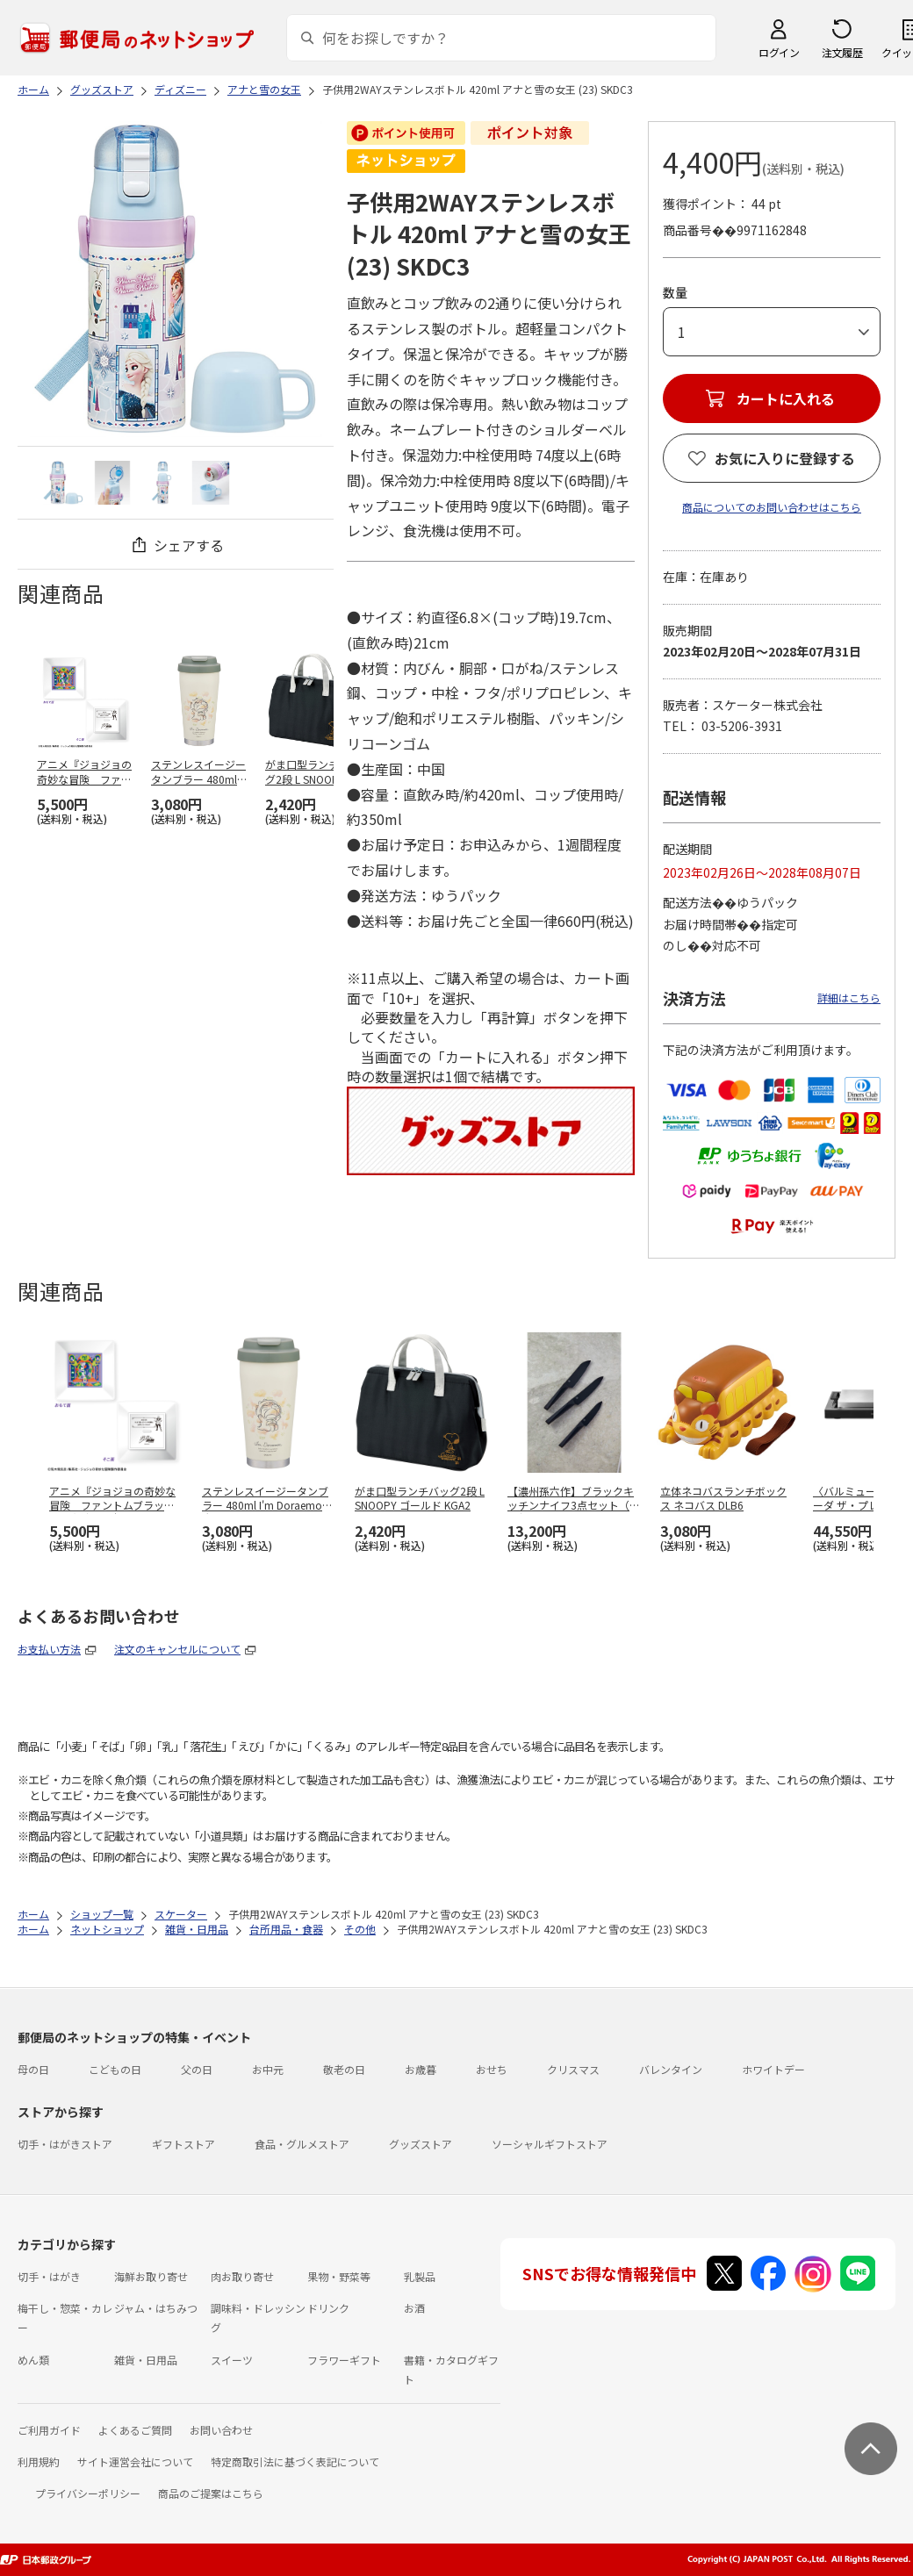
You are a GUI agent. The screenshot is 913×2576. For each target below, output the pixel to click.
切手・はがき (49, 2276)
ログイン (778, 52)
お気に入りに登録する (785, 458)
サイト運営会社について (135, 2461)
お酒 (414, 2307)
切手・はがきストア (65, 2143)
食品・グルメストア (302, 2143)
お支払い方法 (49, 1648)
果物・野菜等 (338, 2276)
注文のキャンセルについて (177, 1648)
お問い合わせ (221, 2429)
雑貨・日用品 (145, 2359)
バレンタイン (670, 2069)
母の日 (33, 2069)
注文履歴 (842, 52)
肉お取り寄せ (242, 2276)
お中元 (268, 2069)
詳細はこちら (849, 997)
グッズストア (420, 2143)
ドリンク (328, 2307)
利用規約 (39, 2461)
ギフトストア (183, 2143)
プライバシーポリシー (87, 2493)
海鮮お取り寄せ (151, 2276)
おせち (491, 2069)
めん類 (33, 2359)
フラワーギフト (344, 2359)
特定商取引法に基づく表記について (295, 2461)
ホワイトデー (773, 2069)
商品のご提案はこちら (210, 2493)
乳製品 (419, 2276)
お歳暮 (420, 2069)
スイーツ (232, 2359)
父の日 (196, 2069)
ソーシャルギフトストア (549, 2143)
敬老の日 (344, 2069)
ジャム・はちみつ (156, 2307)
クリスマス (573, 2069)
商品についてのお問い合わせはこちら (771, 506)
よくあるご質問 (135, 2429)
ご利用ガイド (49, 2429)
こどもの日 (115, 2069)
